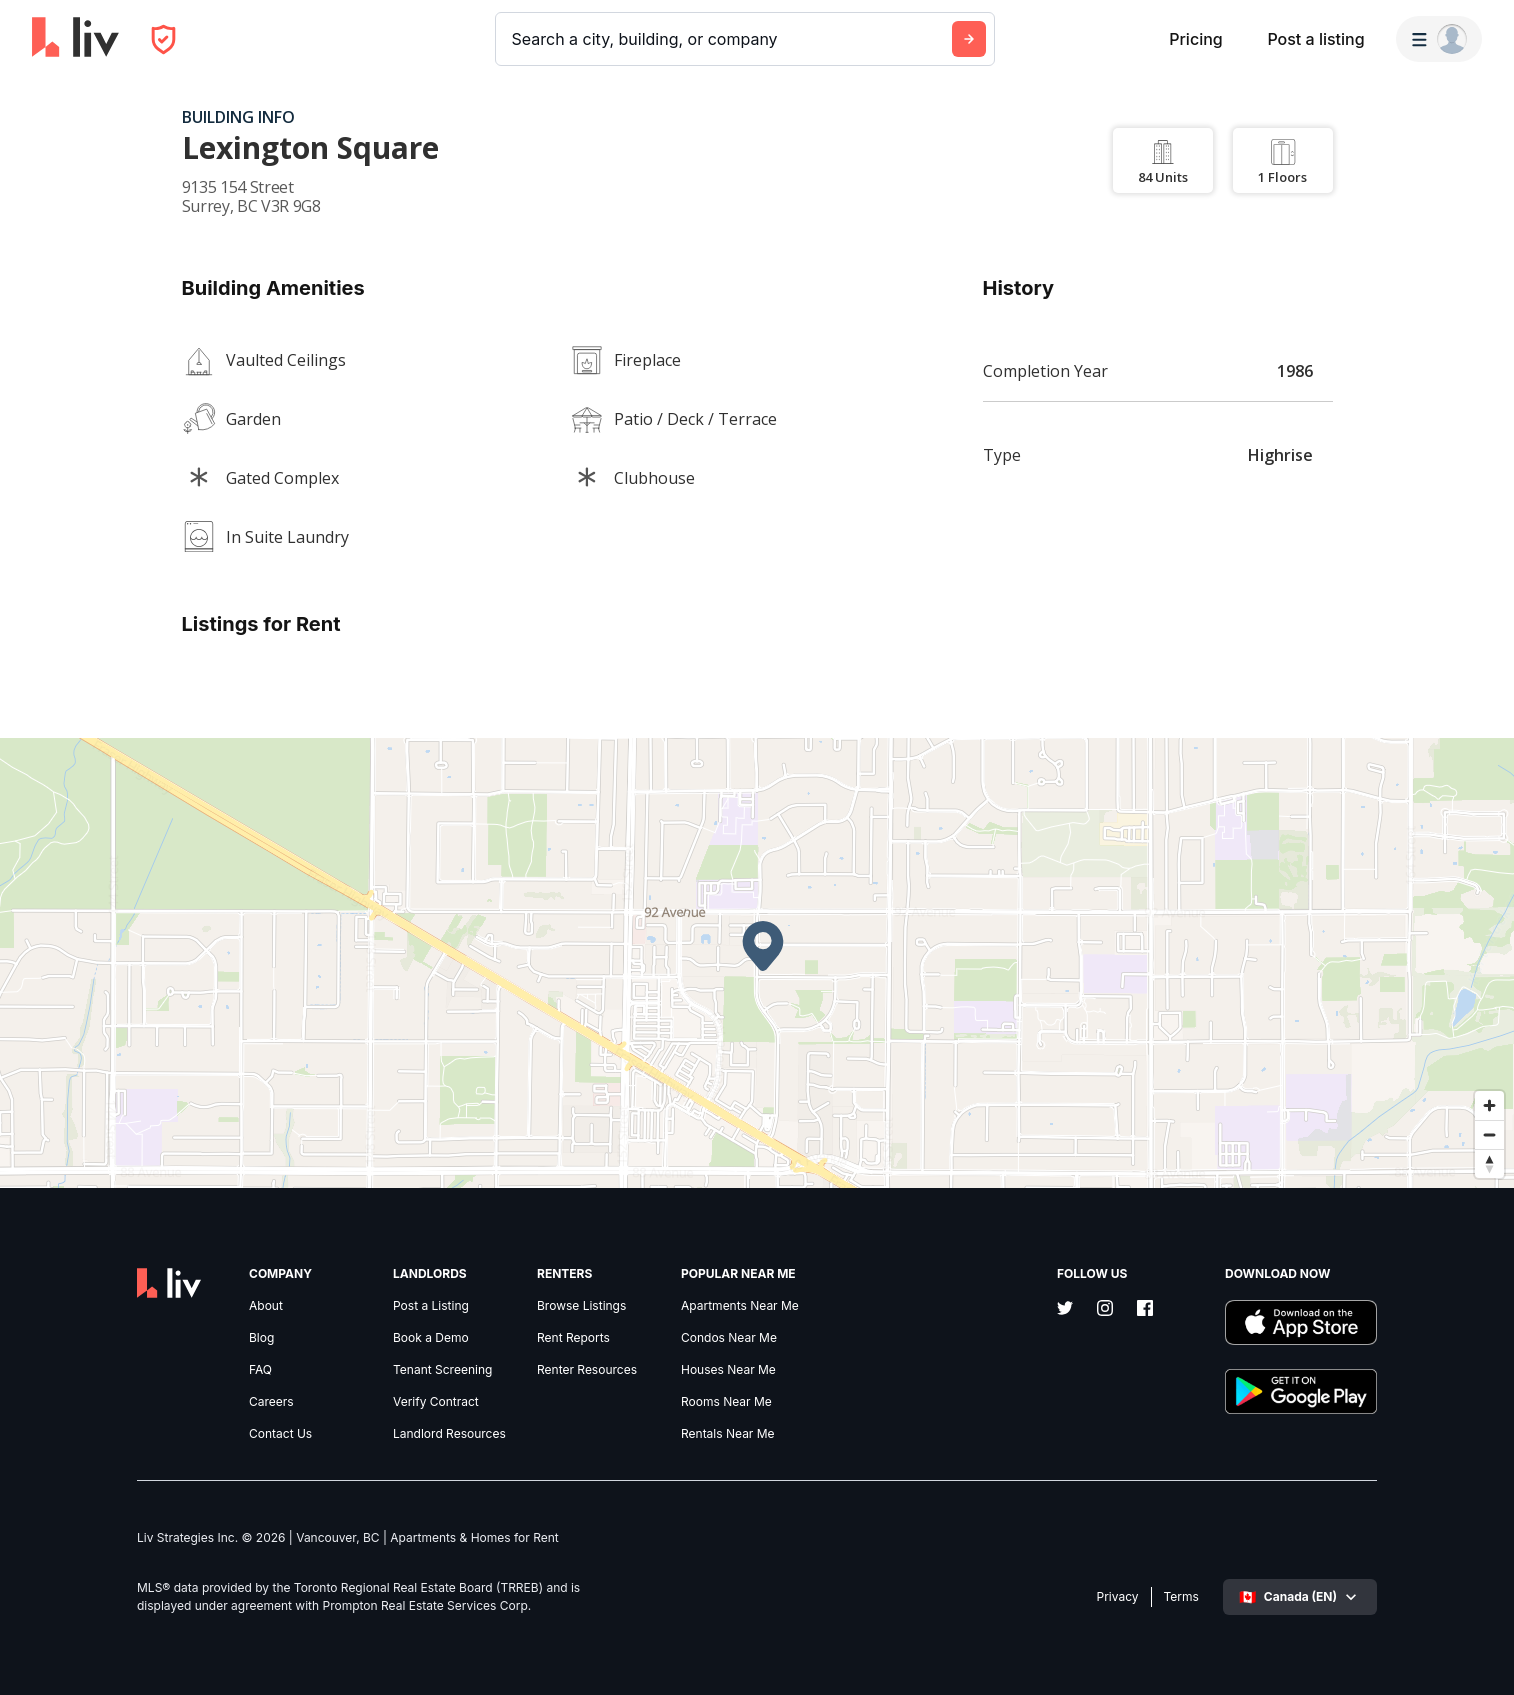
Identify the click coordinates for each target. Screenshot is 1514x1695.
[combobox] (514, 39)
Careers (271, 1402)
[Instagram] (1105, 1310)
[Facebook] (1145, 1310)
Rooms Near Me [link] (726, 1402)
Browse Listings (581, 1306)
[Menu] (1439, 39)
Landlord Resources (449, 1434)
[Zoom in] (1489, 1105)
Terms (1181, 1597)
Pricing (1195, 39)
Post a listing (1315, 39)
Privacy (1118, 1597)
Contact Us (280, 1434)
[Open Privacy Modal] (163, 39)
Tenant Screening (442, 1370)
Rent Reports (573, 1338)
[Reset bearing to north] (1489, 1163)
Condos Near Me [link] (729, 1338)
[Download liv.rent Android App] (1301, 1393)
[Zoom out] (1489, 1134)
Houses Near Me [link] (728, 1370)
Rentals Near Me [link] (728, 1434)
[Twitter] (1065, 1310)
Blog (261, 1338)
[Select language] (1300, 1597)
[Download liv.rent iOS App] (1301, 1324)
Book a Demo (431, 1338)
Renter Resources (587, 1370)
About (266, 1306)
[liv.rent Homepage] (75, 39)
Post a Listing (431, 1306)
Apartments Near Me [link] (740, 1306)
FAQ (260, 1370)
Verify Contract (436, 1402)
